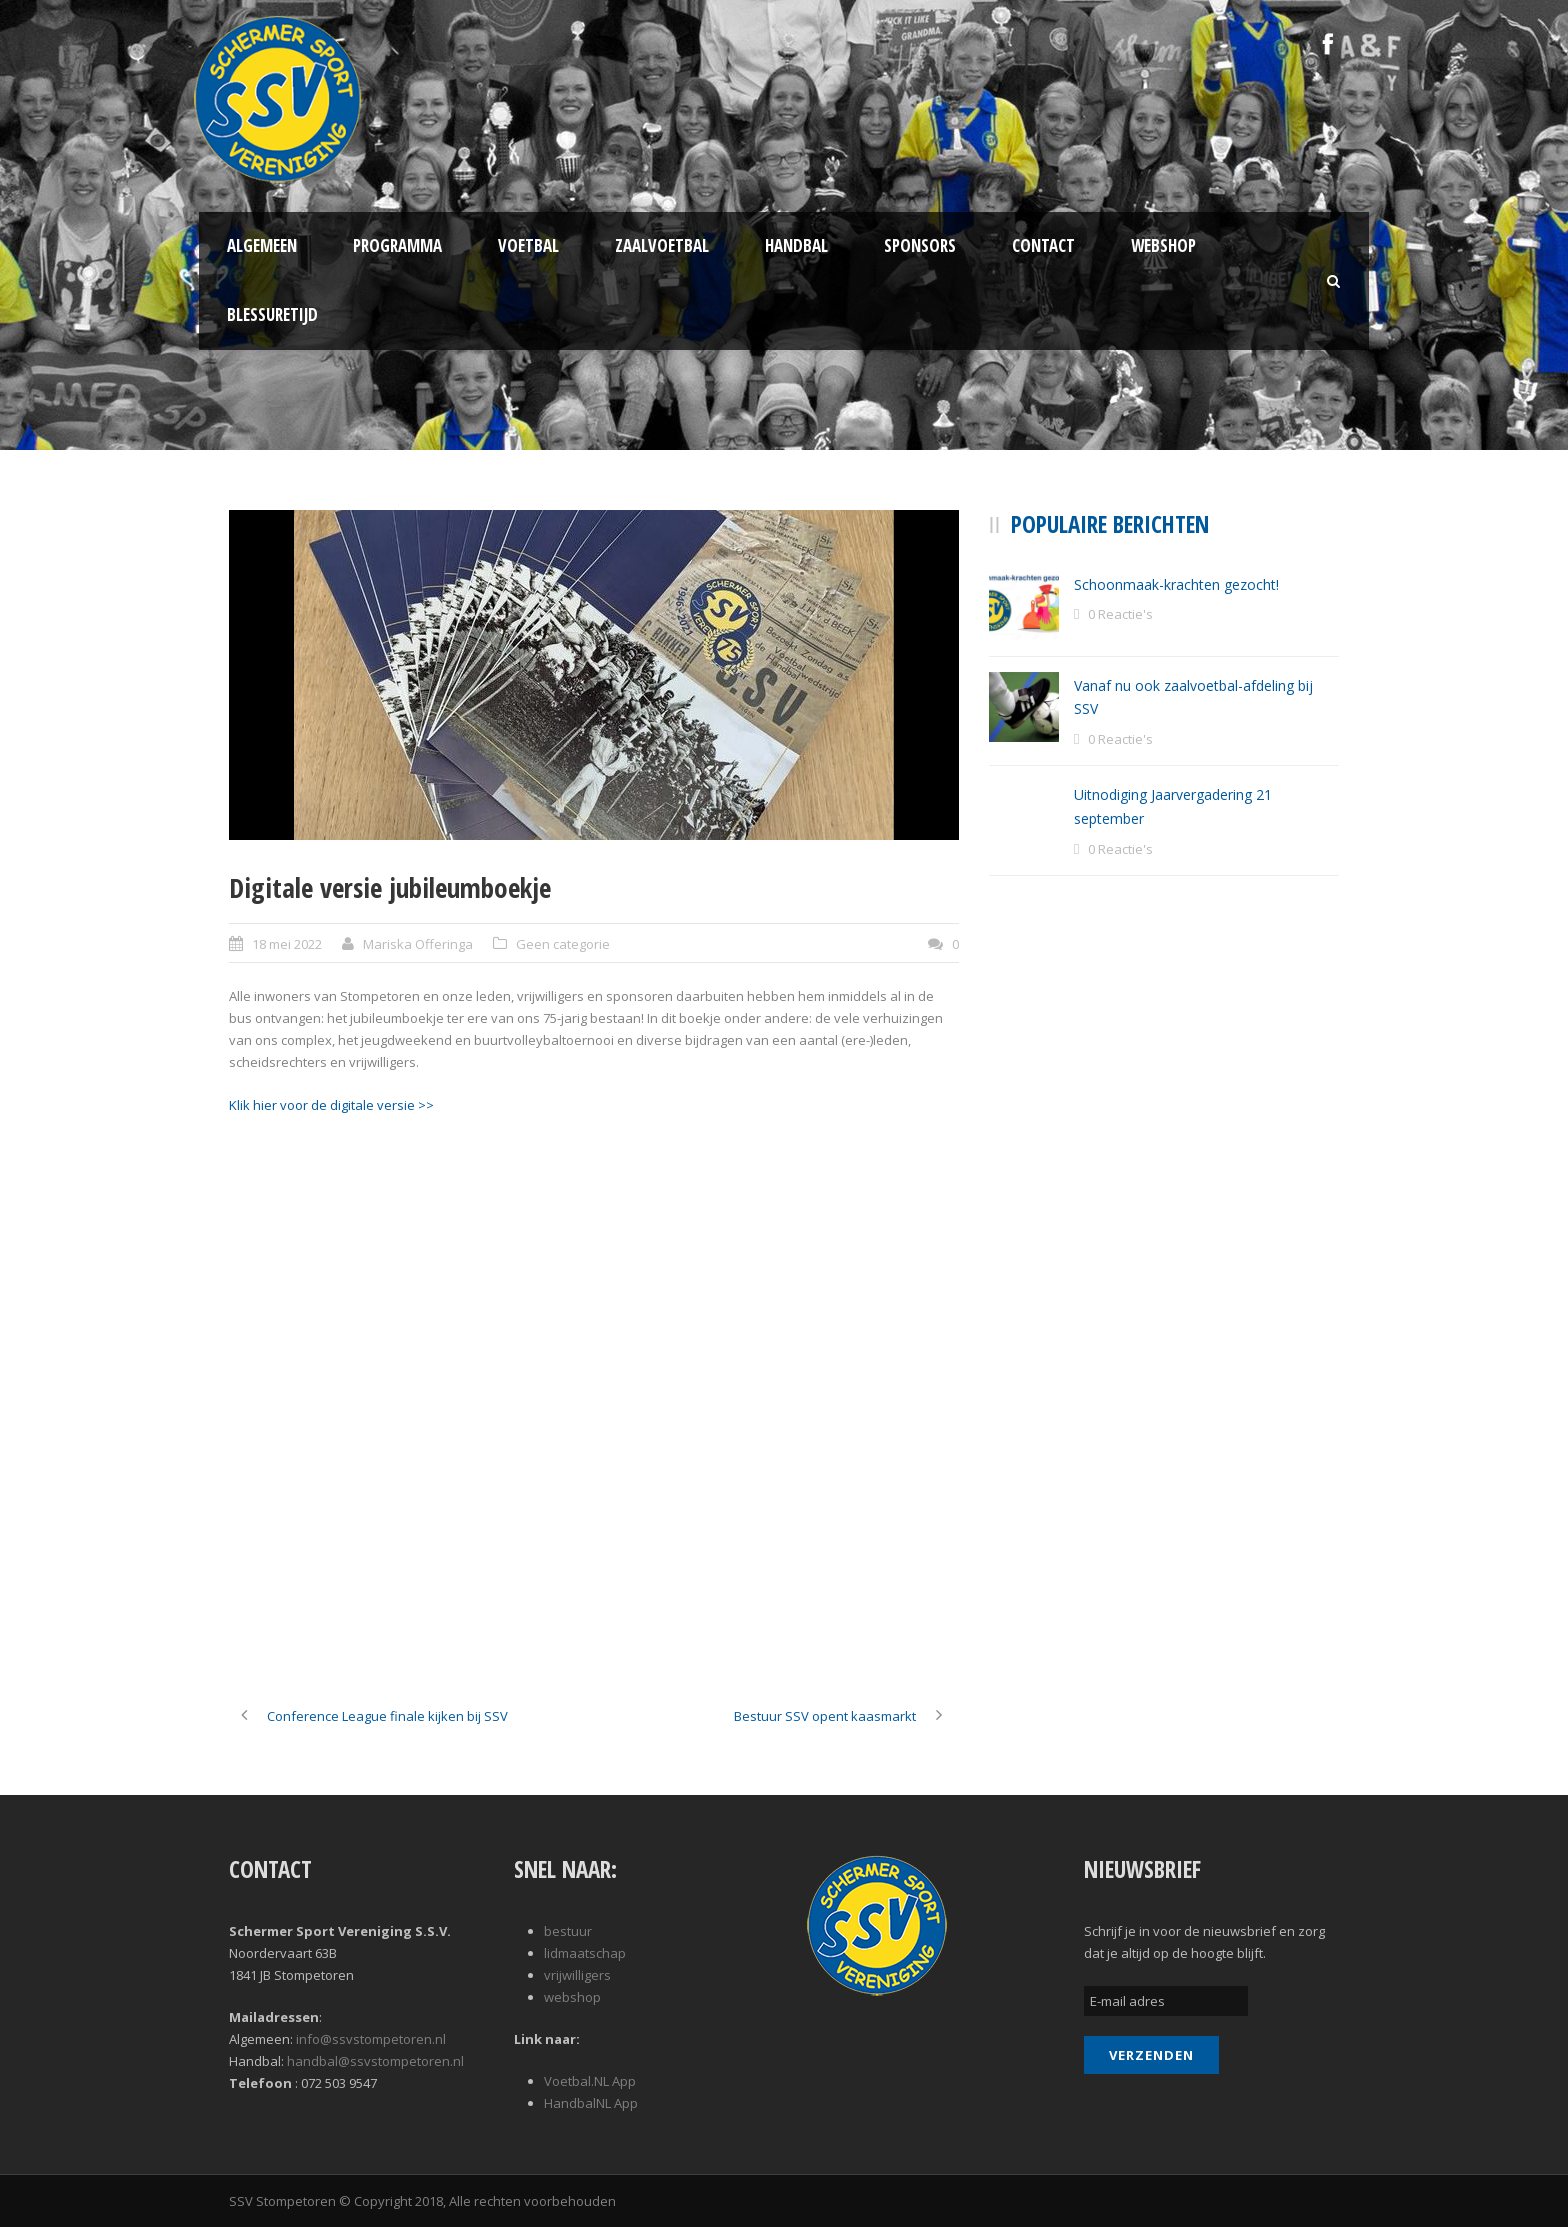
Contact (1043, 245)
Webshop (1163, 245)
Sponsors (920, 245)
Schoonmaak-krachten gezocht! (1176, 584)
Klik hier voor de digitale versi (318, 1105)
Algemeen (262, 245)
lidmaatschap (585, 1953)
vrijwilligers (577, 1975)
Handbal (796, 245)
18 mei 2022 (287, 944)
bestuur (568, 1931)
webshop (572, 1997)
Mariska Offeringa (418, 944)
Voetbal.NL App (590, 2081)
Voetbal (528, 245)
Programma (397, 245)
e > (416, 1105)
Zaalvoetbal (662, 245)
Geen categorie (563, 944)
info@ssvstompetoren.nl (371, 2039)
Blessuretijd (272, 314)
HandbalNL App (591, 2103)
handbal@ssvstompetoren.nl (375, 2061)
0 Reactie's (1120, 614)
